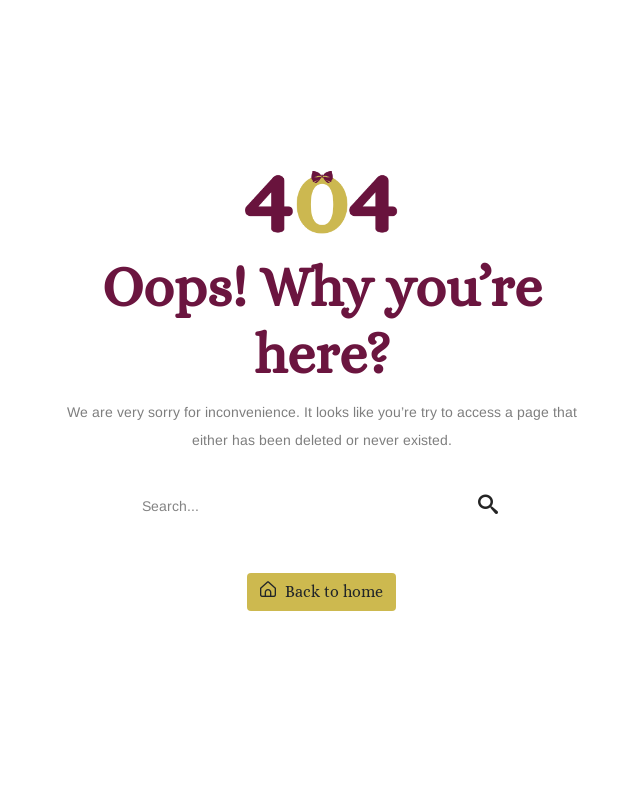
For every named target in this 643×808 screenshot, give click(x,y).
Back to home (321, 591)
